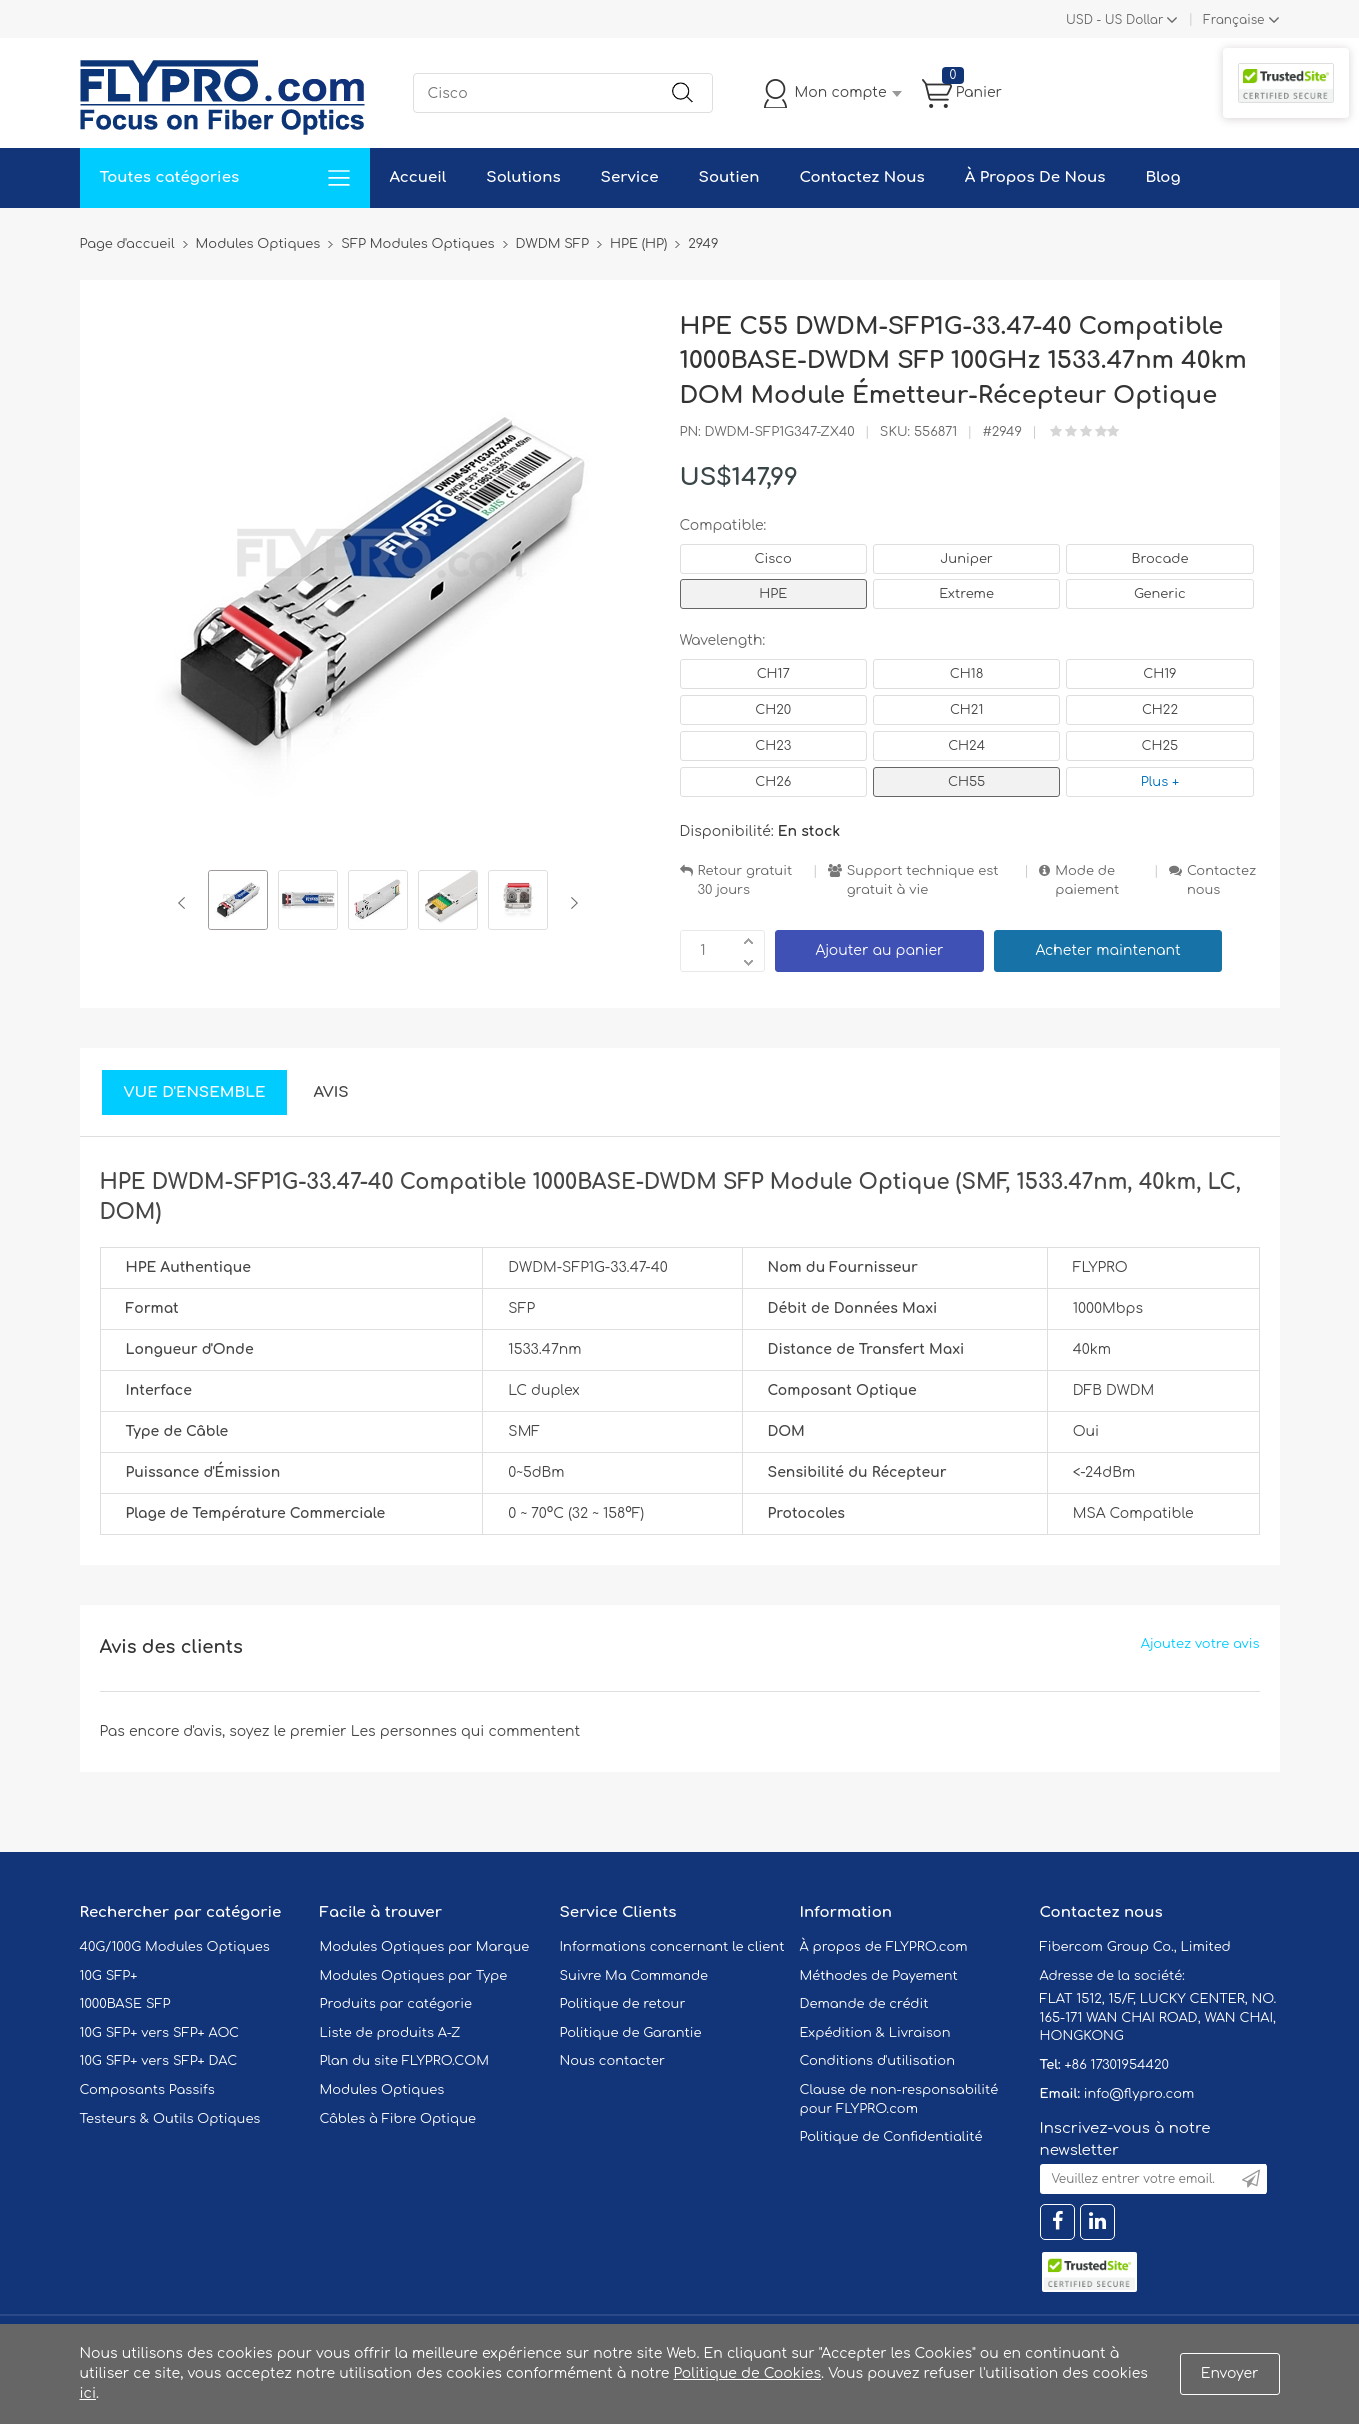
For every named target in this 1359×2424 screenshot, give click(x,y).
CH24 (966, 746)
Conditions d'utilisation (877, 2061)
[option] (238, 903)
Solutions (523, 177)
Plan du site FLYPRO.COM (405, 2061)
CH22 (1160, 710)
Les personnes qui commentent (466, 1731)
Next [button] (570, 903)
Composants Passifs (147, 2090)
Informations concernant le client (672, 1947)
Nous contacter (612, 2061)
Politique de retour (623, 2004)
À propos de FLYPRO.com (884, 1947)
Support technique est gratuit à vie (923, 880)
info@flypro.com (1139, 2094)
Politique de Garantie (631, 2033)
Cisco (773, 559)
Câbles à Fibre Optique (398, 2119)
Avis (330, 1092)
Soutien (729, 177)
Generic (1160, 594)
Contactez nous (1221, 880)
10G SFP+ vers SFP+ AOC (160, 2033)
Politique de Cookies (747, 2373)
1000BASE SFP (125, 2004)
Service (630, 177)
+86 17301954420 (1116, 2065)
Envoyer (1230, 2373)
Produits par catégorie (396, 2004)
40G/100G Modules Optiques (175, 1947)
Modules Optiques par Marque (425, 1947)
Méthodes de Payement (879, 1976)
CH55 (966, 782)
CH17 (773, 674)
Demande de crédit (864, 2004)
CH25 (1160, 746)
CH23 (773, 746)
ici (88, 2393)
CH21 (966, 710)
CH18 (967, 674)
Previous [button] (185, 903)
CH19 (1159, 674)
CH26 (773, 782)
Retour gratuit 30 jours (745, 880)
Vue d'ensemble (195, 1092)
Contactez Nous (861, 177)
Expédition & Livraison (875, 2033)
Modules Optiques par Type (414, 1976)
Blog (1162, 177)
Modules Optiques (382, 2090)
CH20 (773, 710)
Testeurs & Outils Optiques (170, 2119)
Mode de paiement (1087, 880)
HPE (773, 594)
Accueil (418, 177)
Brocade (1159, 559)
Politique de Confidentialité (891, 2137)
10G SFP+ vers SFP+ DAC (159, 2061)
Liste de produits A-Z (390, 2033)
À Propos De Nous (1035, 177)
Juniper (966, 559)
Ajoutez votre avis (1200, 1644)
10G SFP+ (109, 1976)
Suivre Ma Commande (634, 1976)
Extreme (966, 594)
